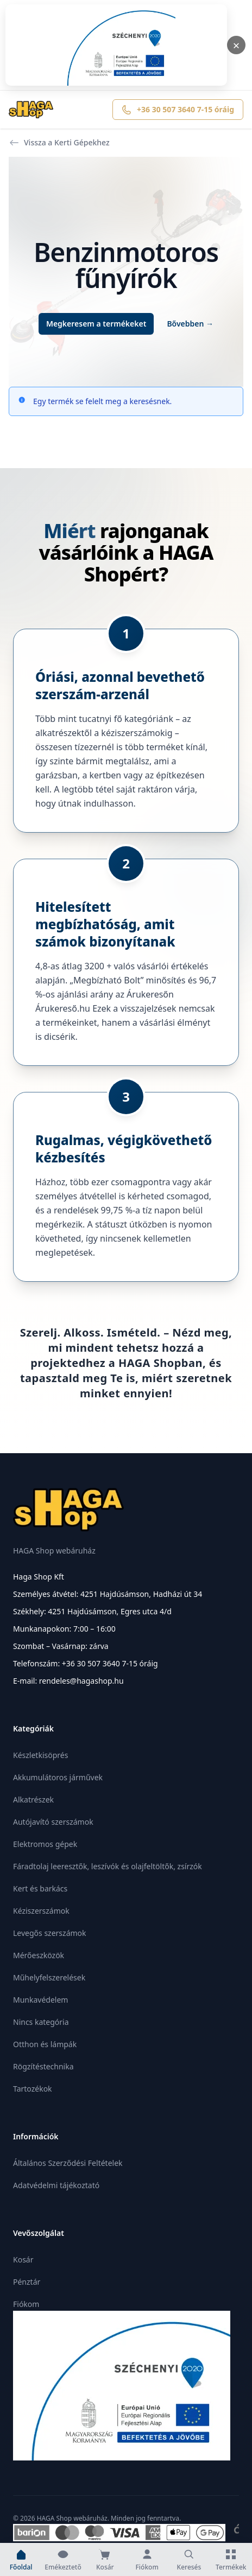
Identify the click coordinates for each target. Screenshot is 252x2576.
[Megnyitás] (116, 45)
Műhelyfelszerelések (49, 1977)
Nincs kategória (41, 2022)
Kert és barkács (40, 1888)
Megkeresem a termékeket (96, 323)
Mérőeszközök (38, 1955)
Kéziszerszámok (41, 1911)
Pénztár (26, 2282)
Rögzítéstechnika (43, 2066)
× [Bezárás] (236, 45)
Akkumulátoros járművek (58, 1777)
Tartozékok (32, 2088)
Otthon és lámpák (45, 2044)
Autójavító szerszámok (53, 1822)
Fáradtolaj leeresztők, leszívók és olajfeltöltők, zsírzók (107, 1866)
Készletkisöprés (40, 1755)
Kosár (23, 2259)
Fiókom (26, 2304)
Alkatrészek (33, 1799)
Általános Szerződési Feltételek (68, 2163)
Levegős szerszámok (49, 1933)
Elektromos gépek (45, 1844)
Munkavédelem (40, 2000)
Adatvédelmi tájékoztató (56, 2185)
